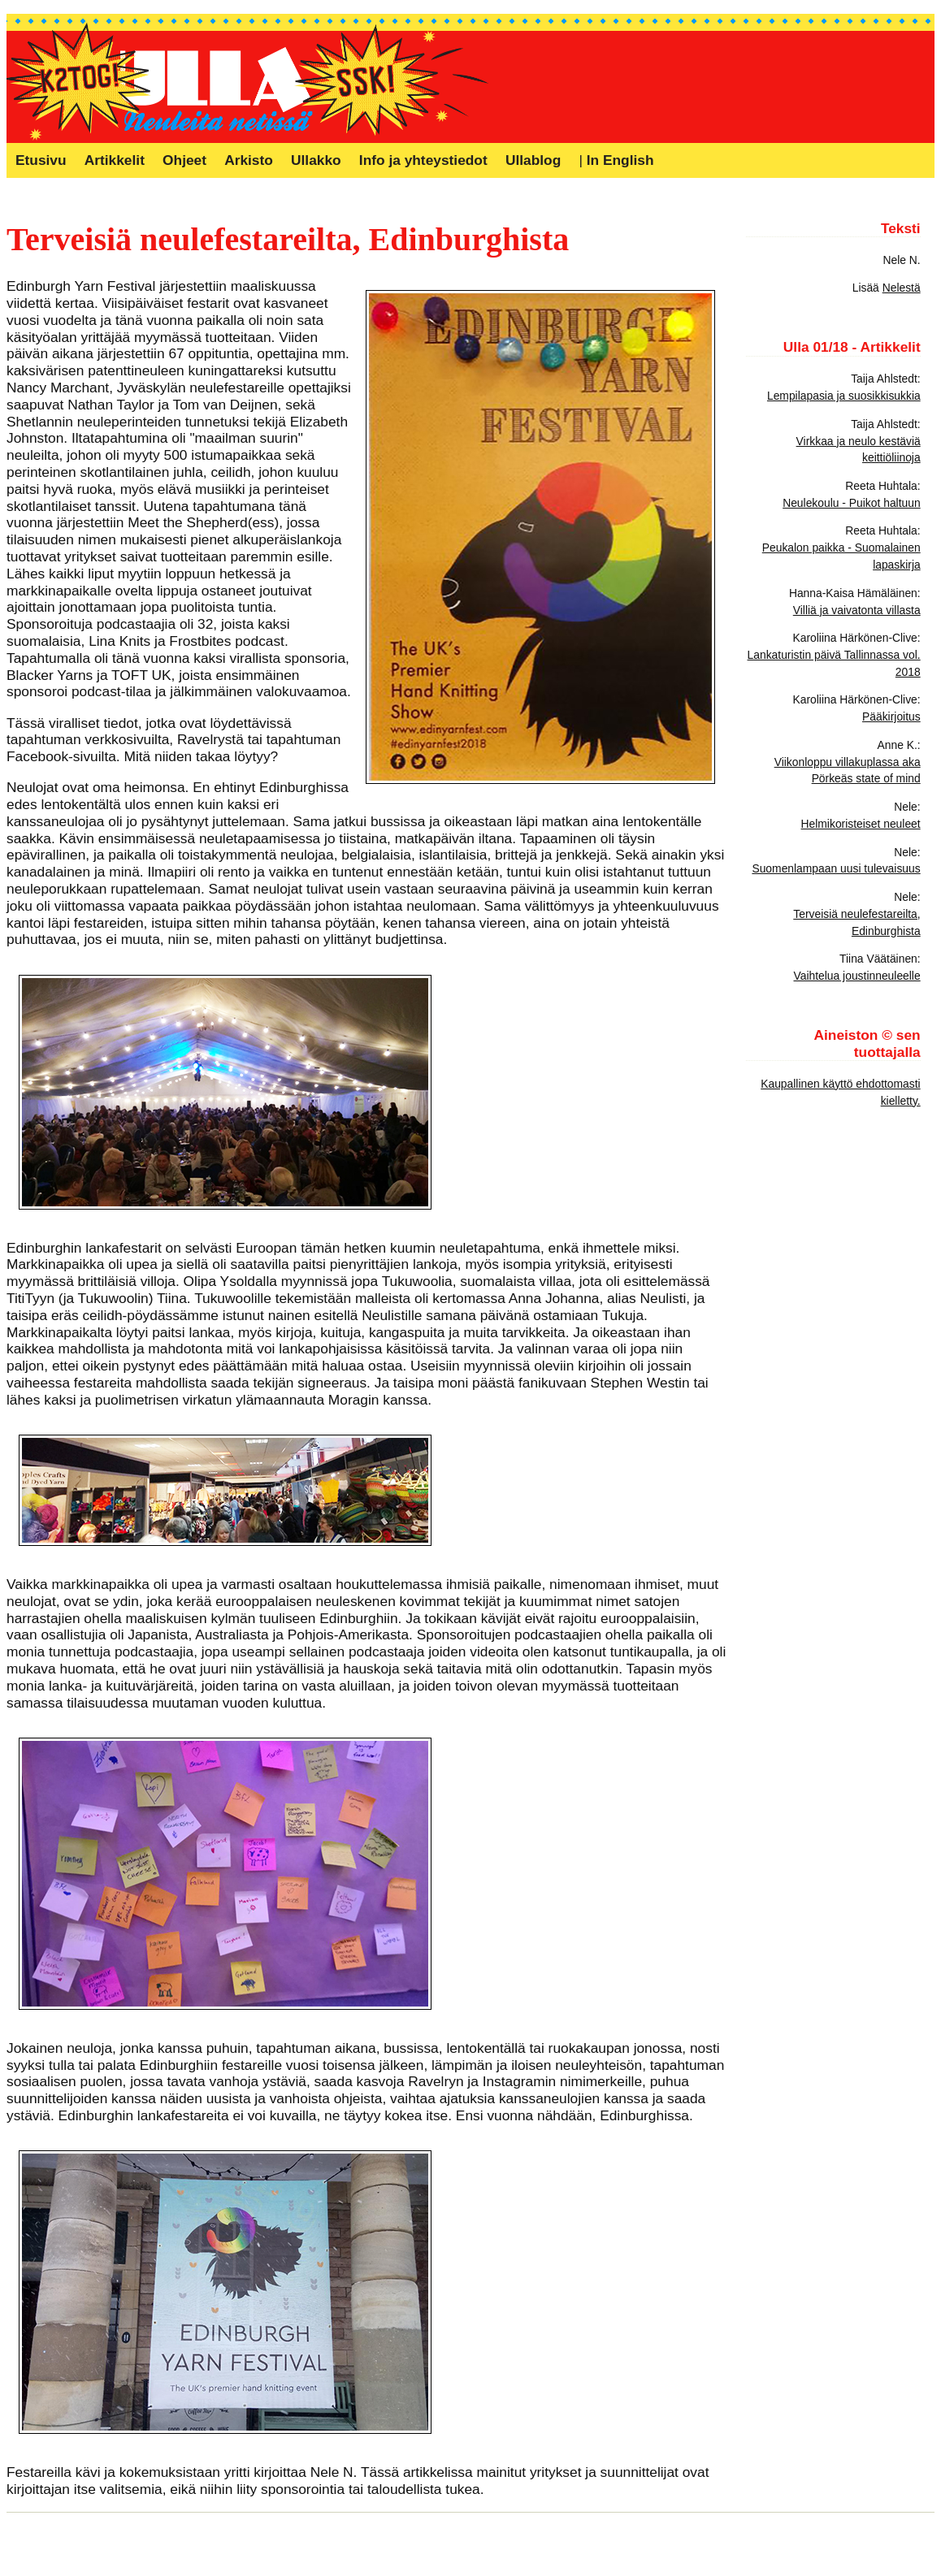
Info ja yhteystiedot (423, 160)
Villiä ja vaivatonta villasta (857, 610)
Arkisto (248, 160)
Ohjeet (184, 160)
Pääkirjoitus (891, 716)
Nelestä (901, 287)
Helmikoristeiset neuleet (861, 823)
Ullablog (533, 160)
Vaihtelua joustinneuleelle (857, 975)
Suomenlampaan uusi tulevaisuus (836, 868)
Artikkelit (115, 160)
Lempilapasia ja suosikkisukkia (844, 395)
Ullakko (316, 160)
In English (620, 160)
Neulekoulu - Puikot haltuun (852, 502)
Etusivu (41, 160)
